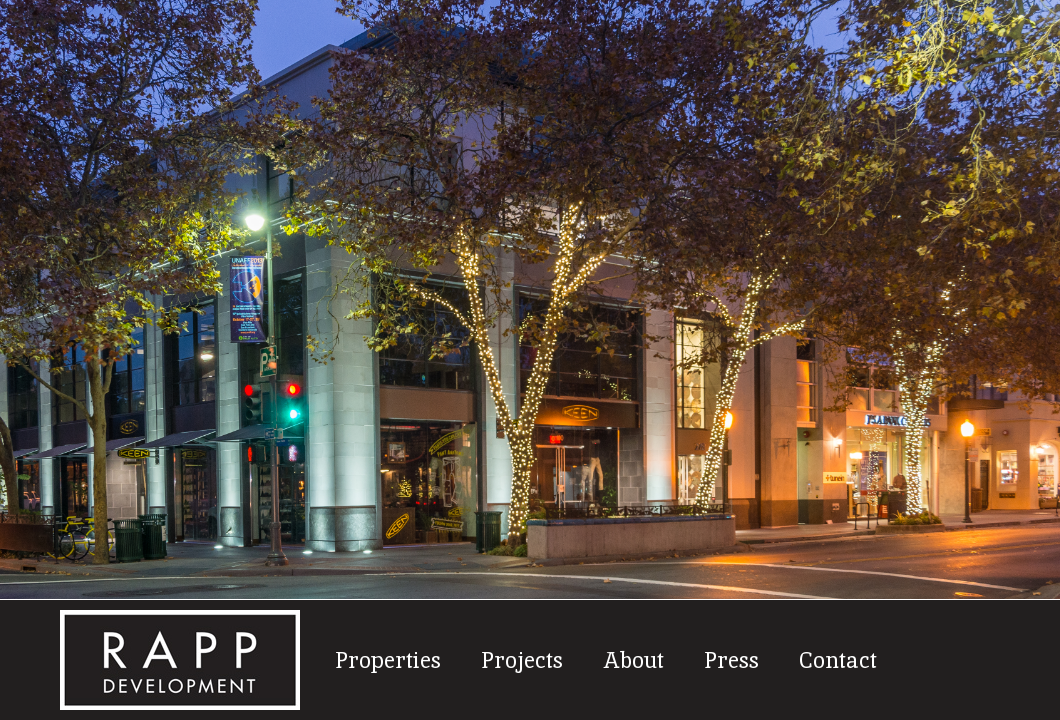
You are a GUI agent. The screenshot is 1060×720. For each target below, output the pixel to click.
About (633, 659)
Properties (388, 659)
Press (731, 659)
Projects (522, 659)
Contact (838, 659)
